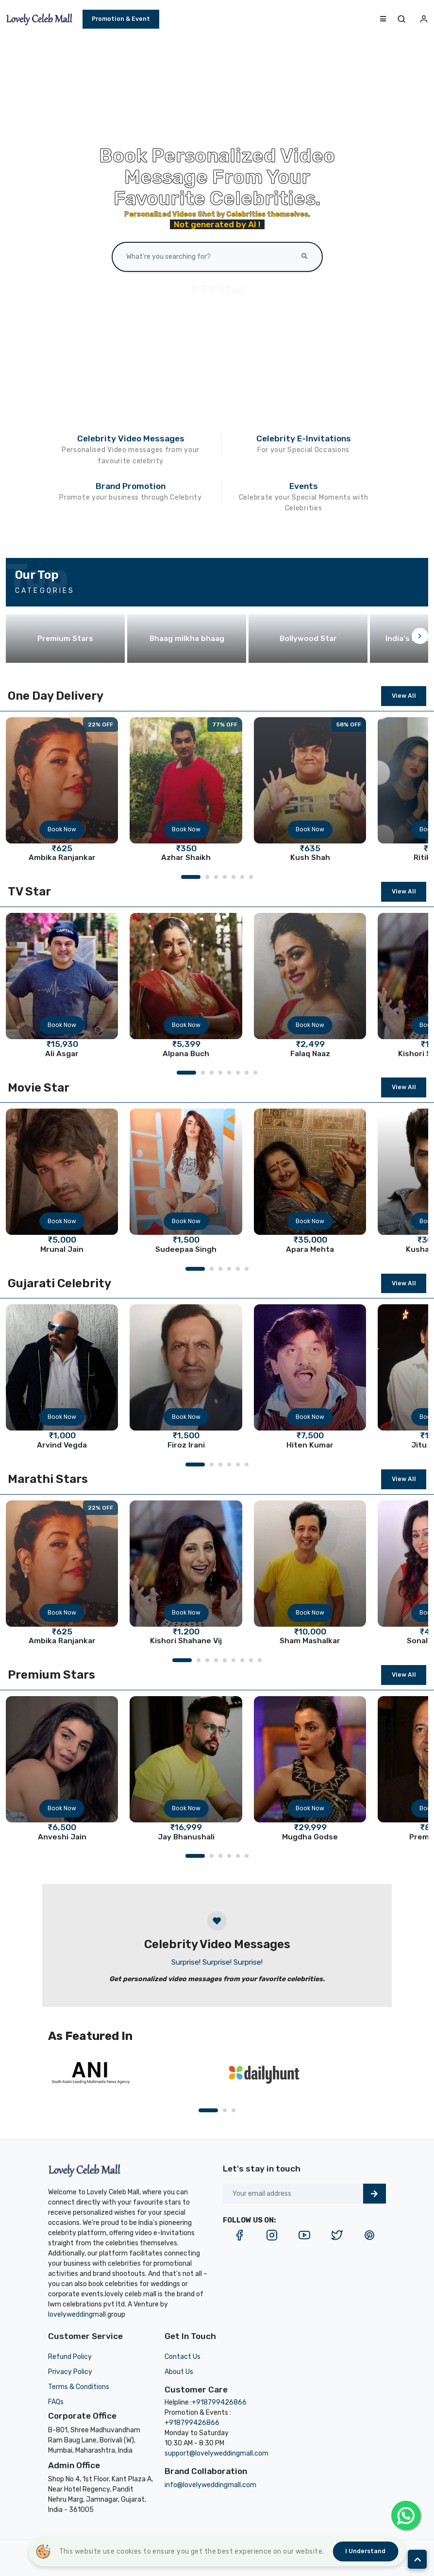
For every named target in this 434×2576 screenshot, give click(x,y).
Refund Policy (70, 2357)
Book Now (62, 829)
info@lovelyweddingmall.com (210, 2485)
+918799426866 (219, 2402)
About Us (179, 2372)
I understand (365, 2551)
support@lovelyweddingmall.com (216, 2453)
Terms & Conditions (78, 2387)
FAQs (56, 2402)
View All (404, 695)
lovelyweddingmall (77, 2314)
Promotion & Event (121, 18)
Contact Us (182, 2357)
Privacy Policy (70, 2372)
